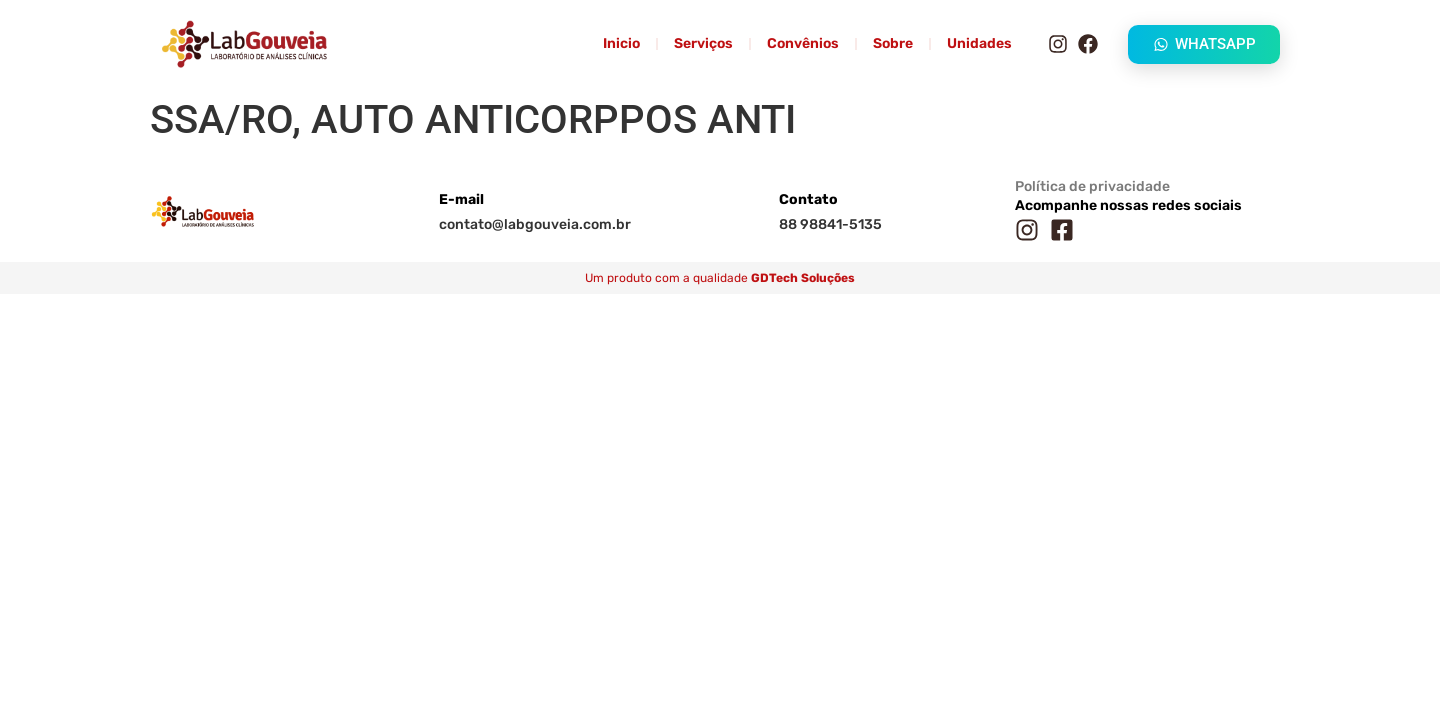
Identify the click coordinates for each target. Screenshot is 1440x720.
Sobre (893, 43)
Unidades (979, 43)
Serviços (703, 43)
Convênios (803, 43)
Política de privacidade (1092, 186)
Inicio (621, 43)
